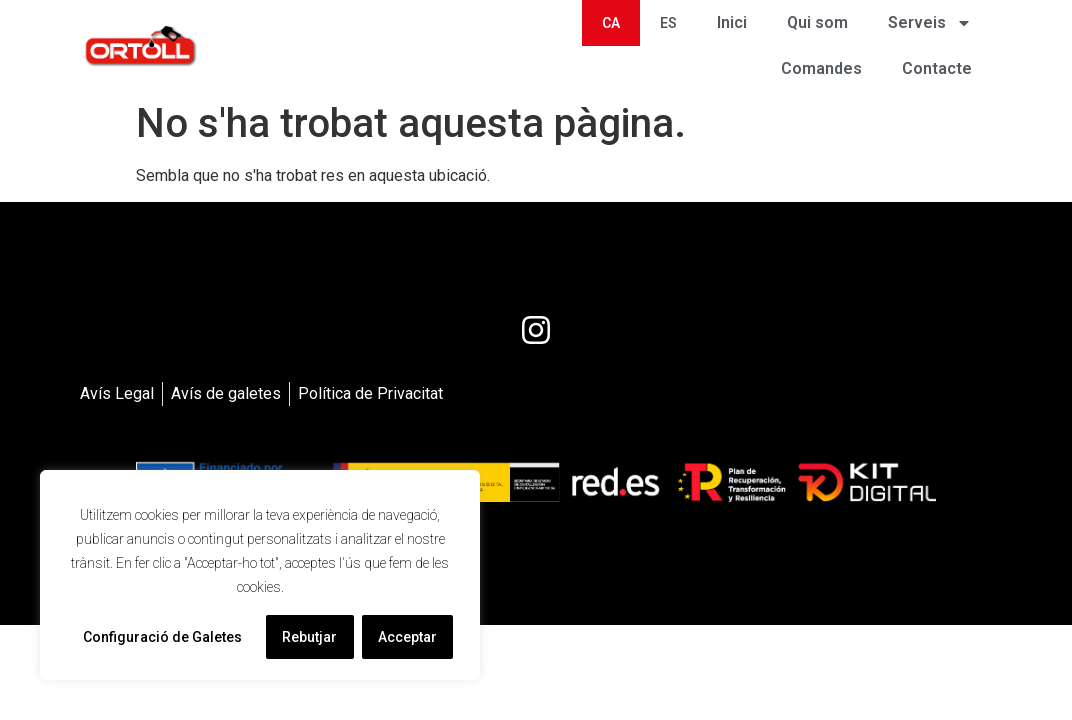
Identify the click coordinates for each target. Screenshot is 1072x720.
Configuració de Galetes (162, 637)
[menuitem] (611, 23)
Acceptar (407, 637)
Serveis (930, 23)
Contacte (937, 68)
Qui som (817, 22)
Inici (732, 22)
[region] (260, 575)
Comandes (821, 68)
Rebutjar (309, 637)
